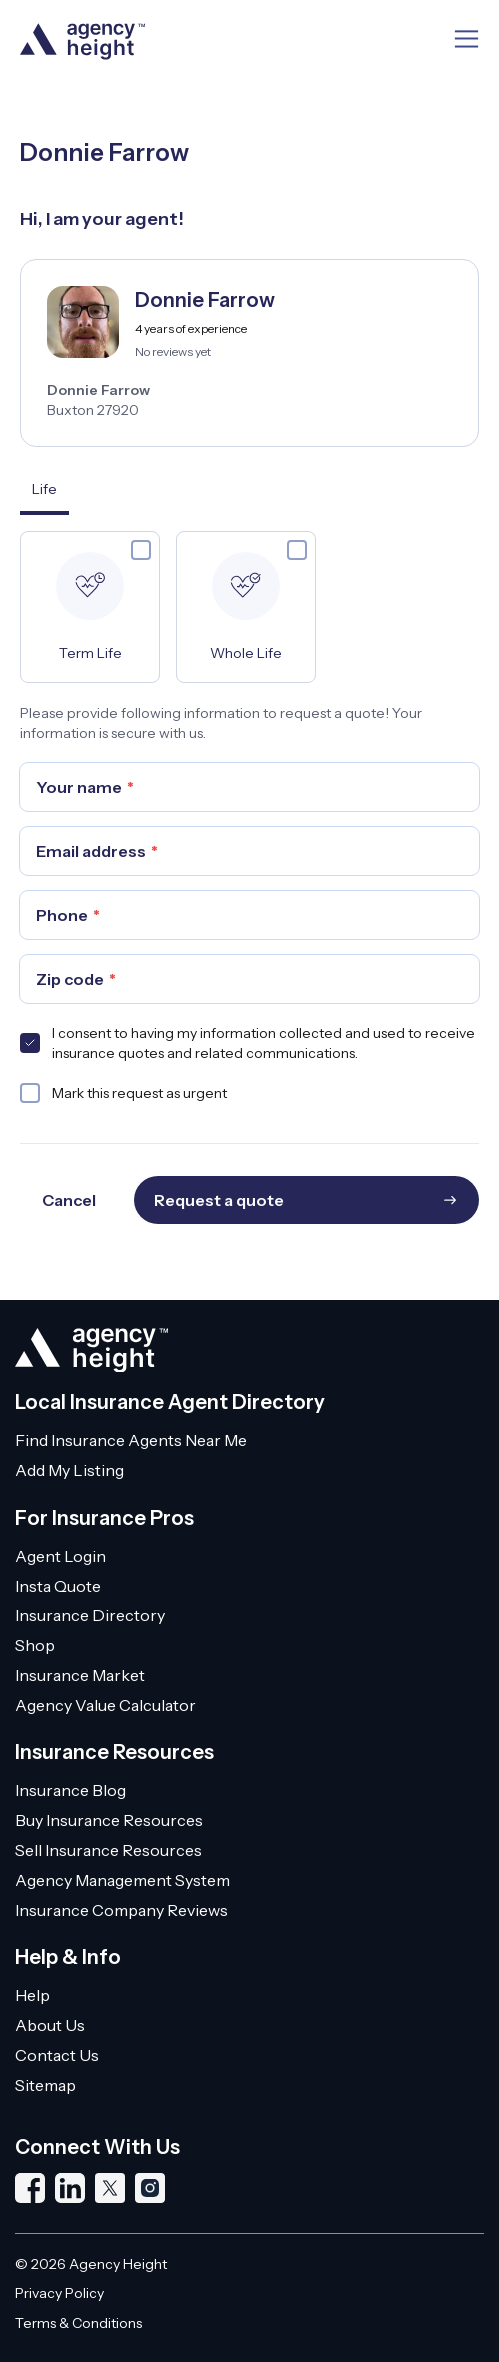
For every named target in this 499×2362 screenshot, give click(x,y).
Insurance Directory (90, 1615)
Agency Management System (122, 1880)
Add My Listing (69, 1470)
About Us (50, 2025)
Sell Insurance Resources (108, 1850)
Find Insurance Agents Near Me (131, 1440)
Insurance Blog (70, 1790)
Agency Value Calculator (105, 1705)
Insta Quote (58, 1586)
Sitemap (45, 2085)
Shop (35, 1645)
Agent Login (60, 1556)
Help (32, 1995)
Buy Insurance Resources (109, 1820)
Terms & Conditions (78, 2323)
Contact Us (57, 2055)
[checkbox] (141, 550)
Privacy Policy (59, 2293)
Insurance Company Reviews (121, 1910)
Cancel (69, 1200)
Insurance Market (80, 1675)
